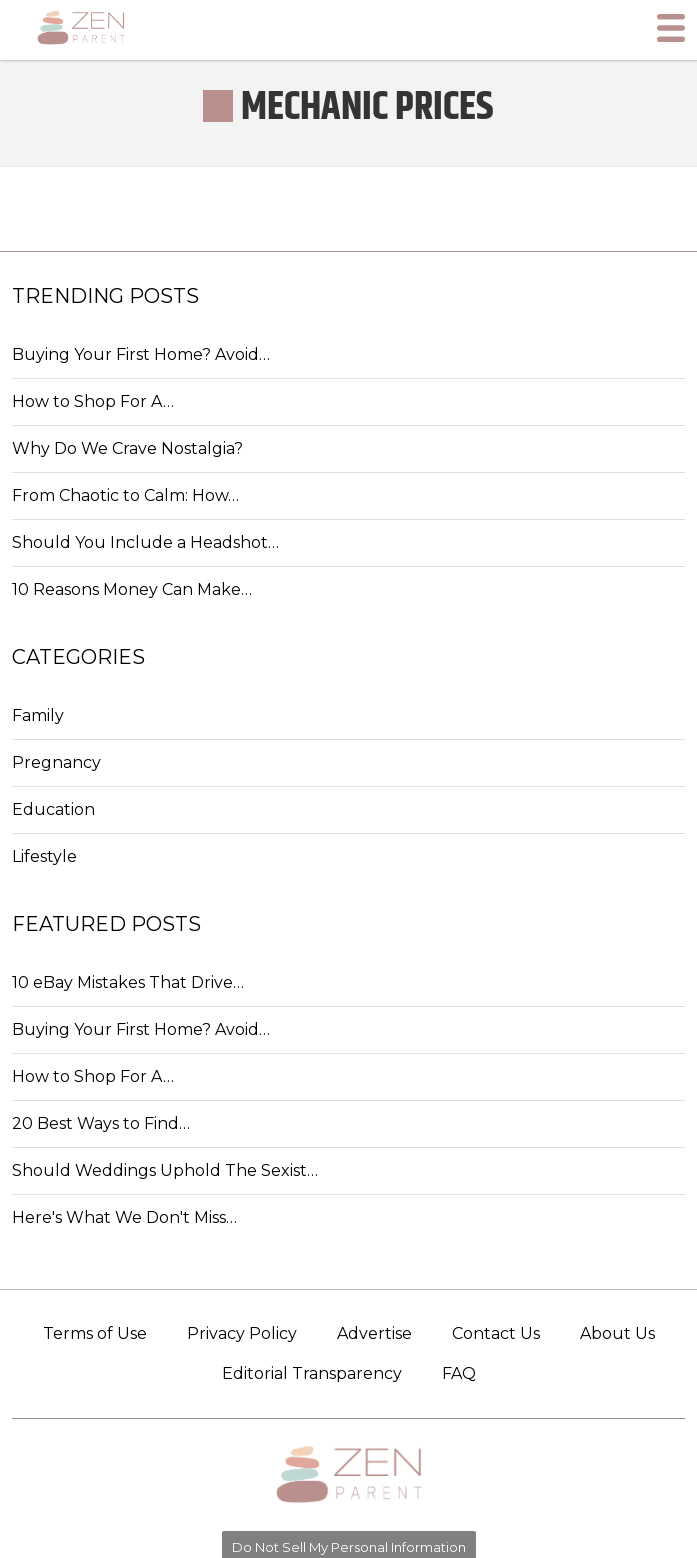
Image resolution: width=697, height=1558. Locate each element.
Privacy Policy (242, 1333)
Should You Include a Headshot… (145, 542)
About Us (617, 1333)
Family (38, 715)
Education (53, 809)
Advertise (374, 1333)
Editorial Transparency (312, 1373)
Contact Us (496, 1333)
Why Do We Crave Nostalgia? (127, 448)
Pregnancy (56, 762)
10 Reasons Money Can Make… (132, 589)
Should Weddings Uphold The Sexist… (165, 1170)
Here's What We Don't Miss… (124, 1217)
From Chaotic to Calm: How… (125, 495)
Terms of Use (95, 1333)
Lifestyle (44, 856)
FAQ (459, 1373)
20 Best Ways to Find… (101, 1123)
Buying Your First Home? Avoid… (141, 354)
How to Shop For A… (93, 401)
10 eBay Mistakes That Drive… (128, 982)
